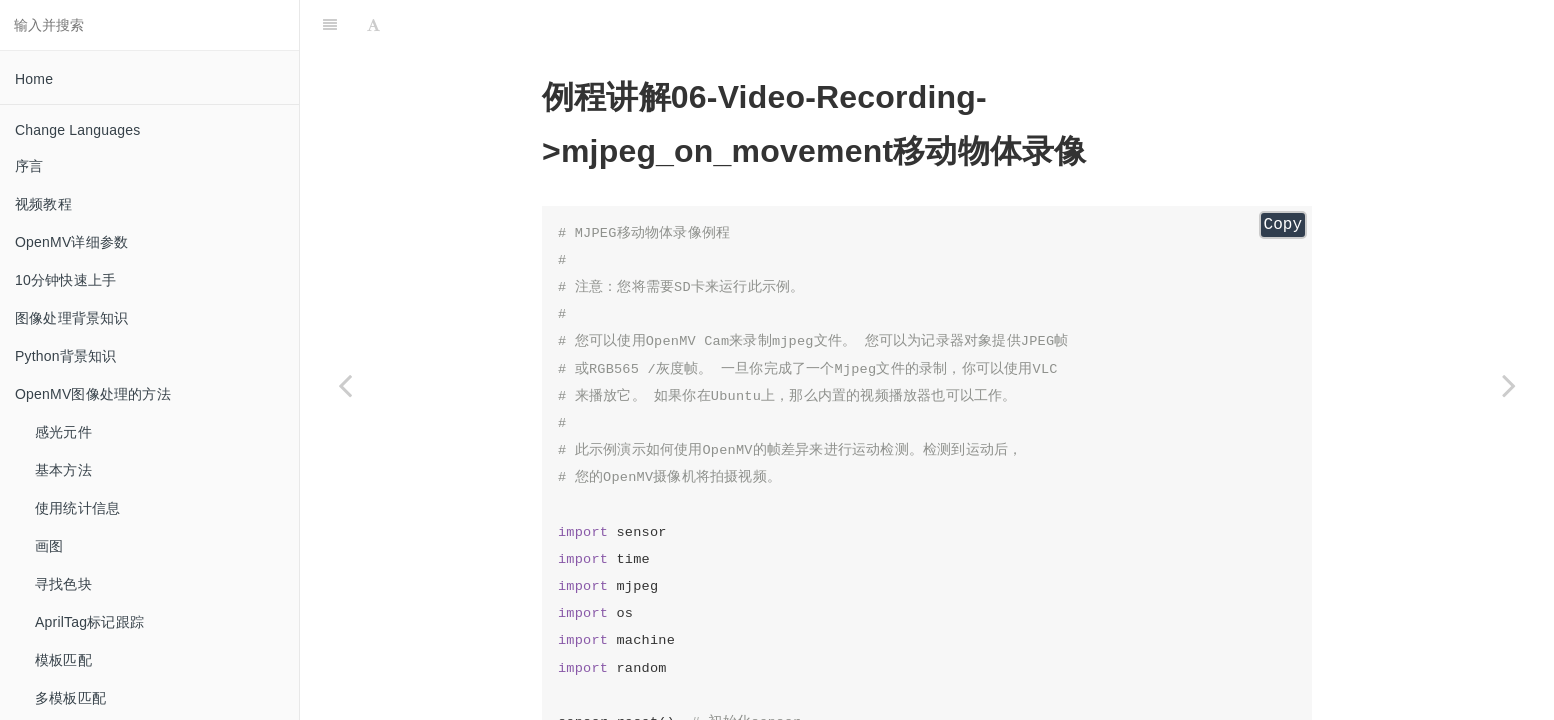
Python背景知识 (66, 356)
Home (34, 79)
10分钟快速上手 (65, 280)
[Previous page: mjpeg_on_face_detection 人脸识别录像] (345, 385)
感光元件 (63, 432)
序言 (29, 166)
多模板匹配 (70, 698)
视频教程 (43, 204)
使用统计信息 (77, 508)
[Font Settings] (373, 25)
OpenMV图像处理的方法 (93, 394)
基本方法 (63, 470)
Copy (1283, 225)
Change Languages (77, 130)
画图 (49, 546)
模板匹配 (63, 660)
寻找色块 (63, 584)
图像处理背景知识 (72, 318)
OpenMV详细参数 (71, 242)
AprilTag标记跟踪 (89, 622)
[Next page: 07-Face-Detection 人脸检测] (1509, 385)
